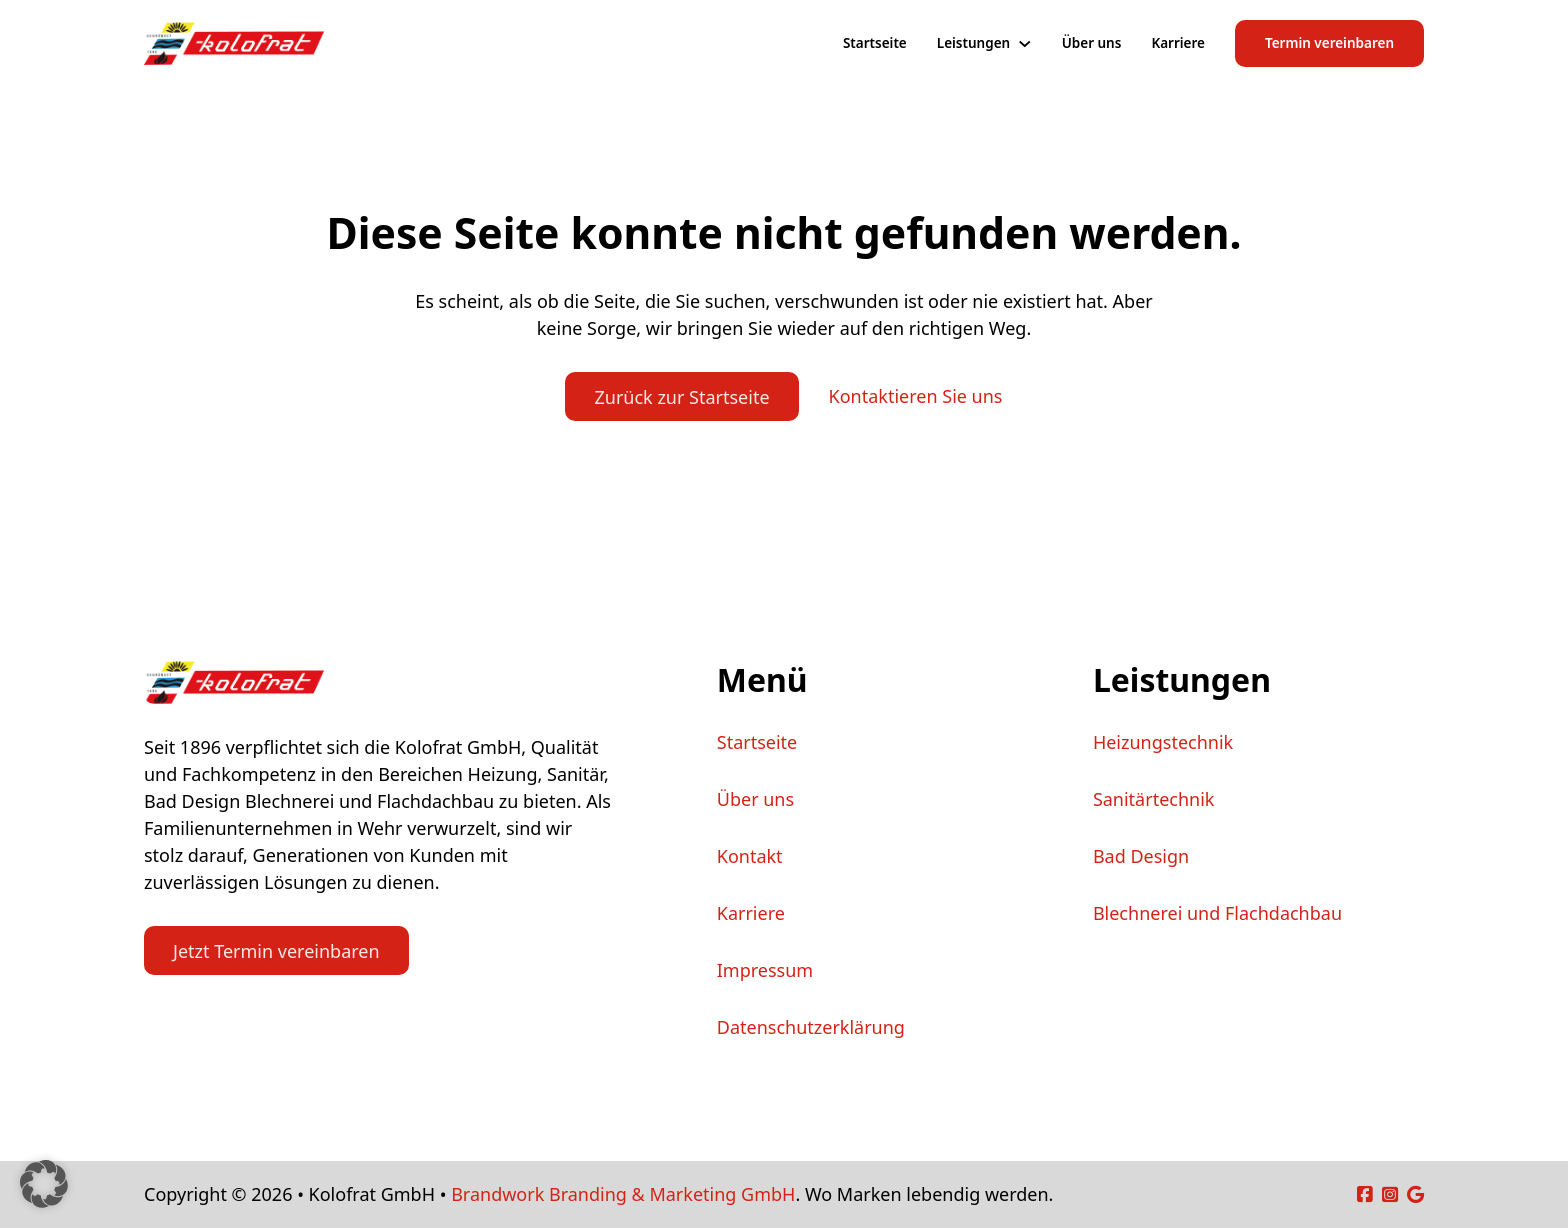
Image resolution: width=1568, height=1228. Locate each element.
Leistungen (973, 43)
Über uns (1092, 43)
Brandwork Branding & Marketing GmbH (623, 1194)
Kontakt (750, 856)
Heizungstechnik (1163, 742)
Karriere (1178, 43)
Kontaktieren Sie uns (916, 396)
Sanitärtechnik (1154, 799)
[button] (44, 1184)
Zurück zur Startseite (681, 397)
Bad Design (1141, 856)
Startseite (875, 43)
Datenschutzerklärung (811, 1027)
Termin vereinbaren (1329, 43)
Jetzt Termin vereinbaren (276, 951)
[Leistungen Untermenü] (1025, 44)
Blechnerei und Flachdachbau (1217, 913)
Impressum (765, 970)
